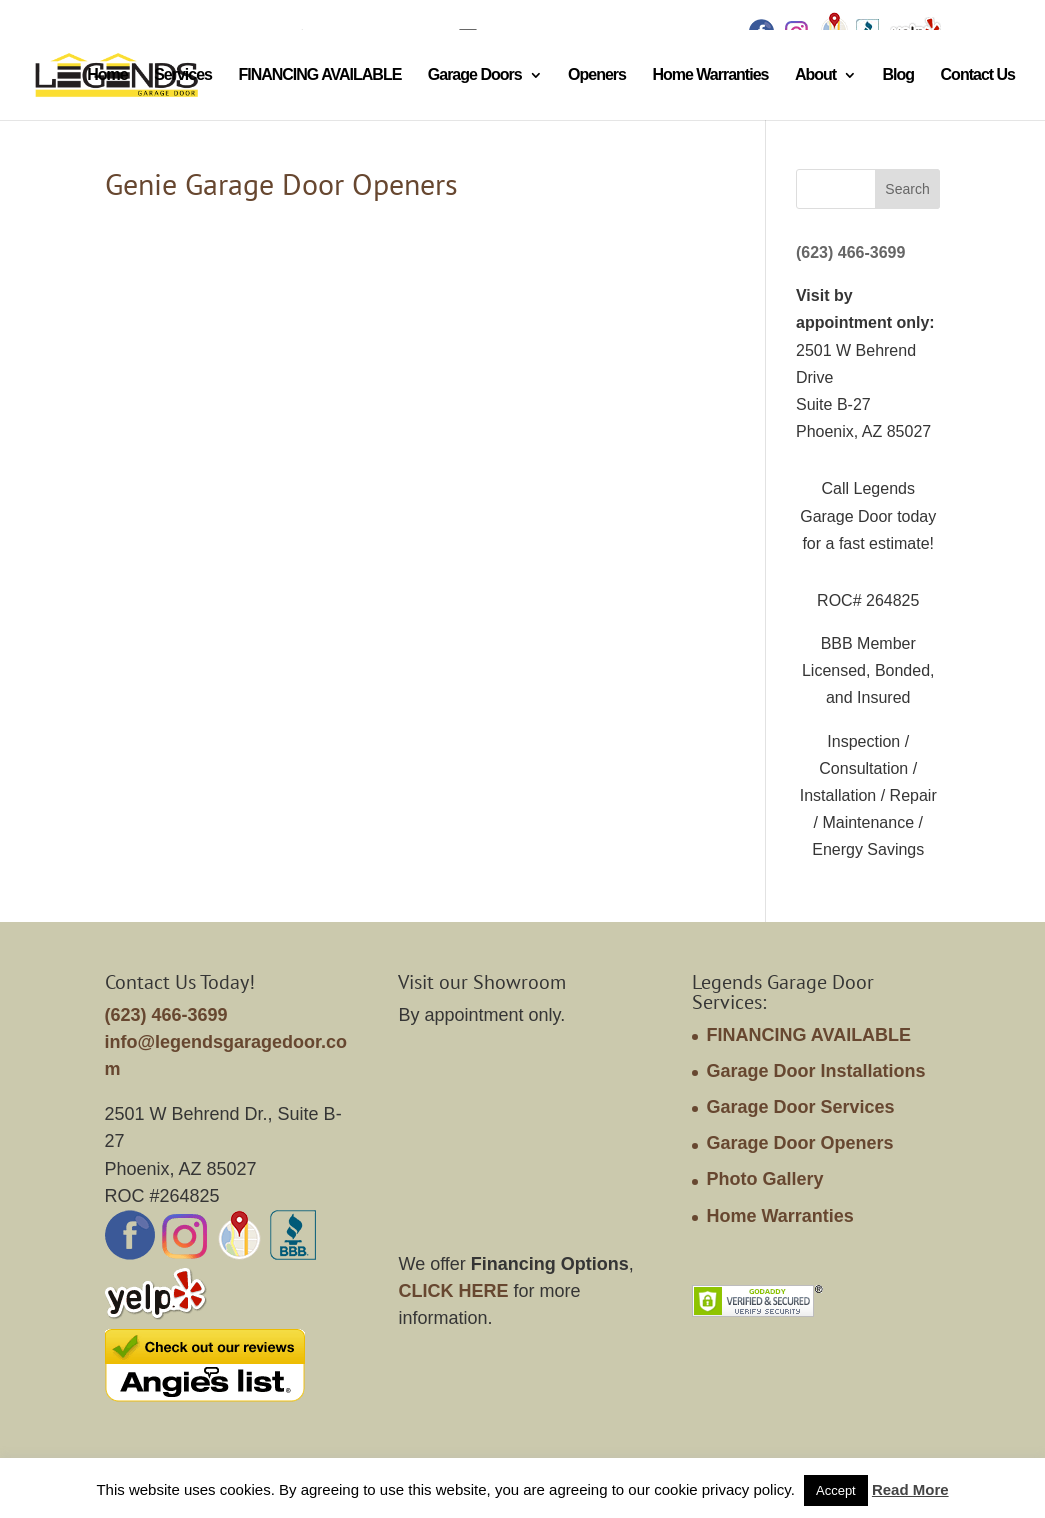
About (815, 75)
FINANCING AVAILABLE (319, 75)
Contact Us (978, 75)
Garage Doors (475, 75)
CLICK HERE (453, 1291)
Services (183, 75)
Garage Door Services (800, 1107)
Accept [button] (836, 1490)
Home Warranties (710, 75)
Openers (597, 75)
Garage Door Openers (799, 1143)
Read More (910, 1489)
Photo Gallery (764, 1179)
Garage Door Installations (815, 1071)
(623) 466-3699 (850, 252)
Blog (899, 75)
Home (107, 75)
